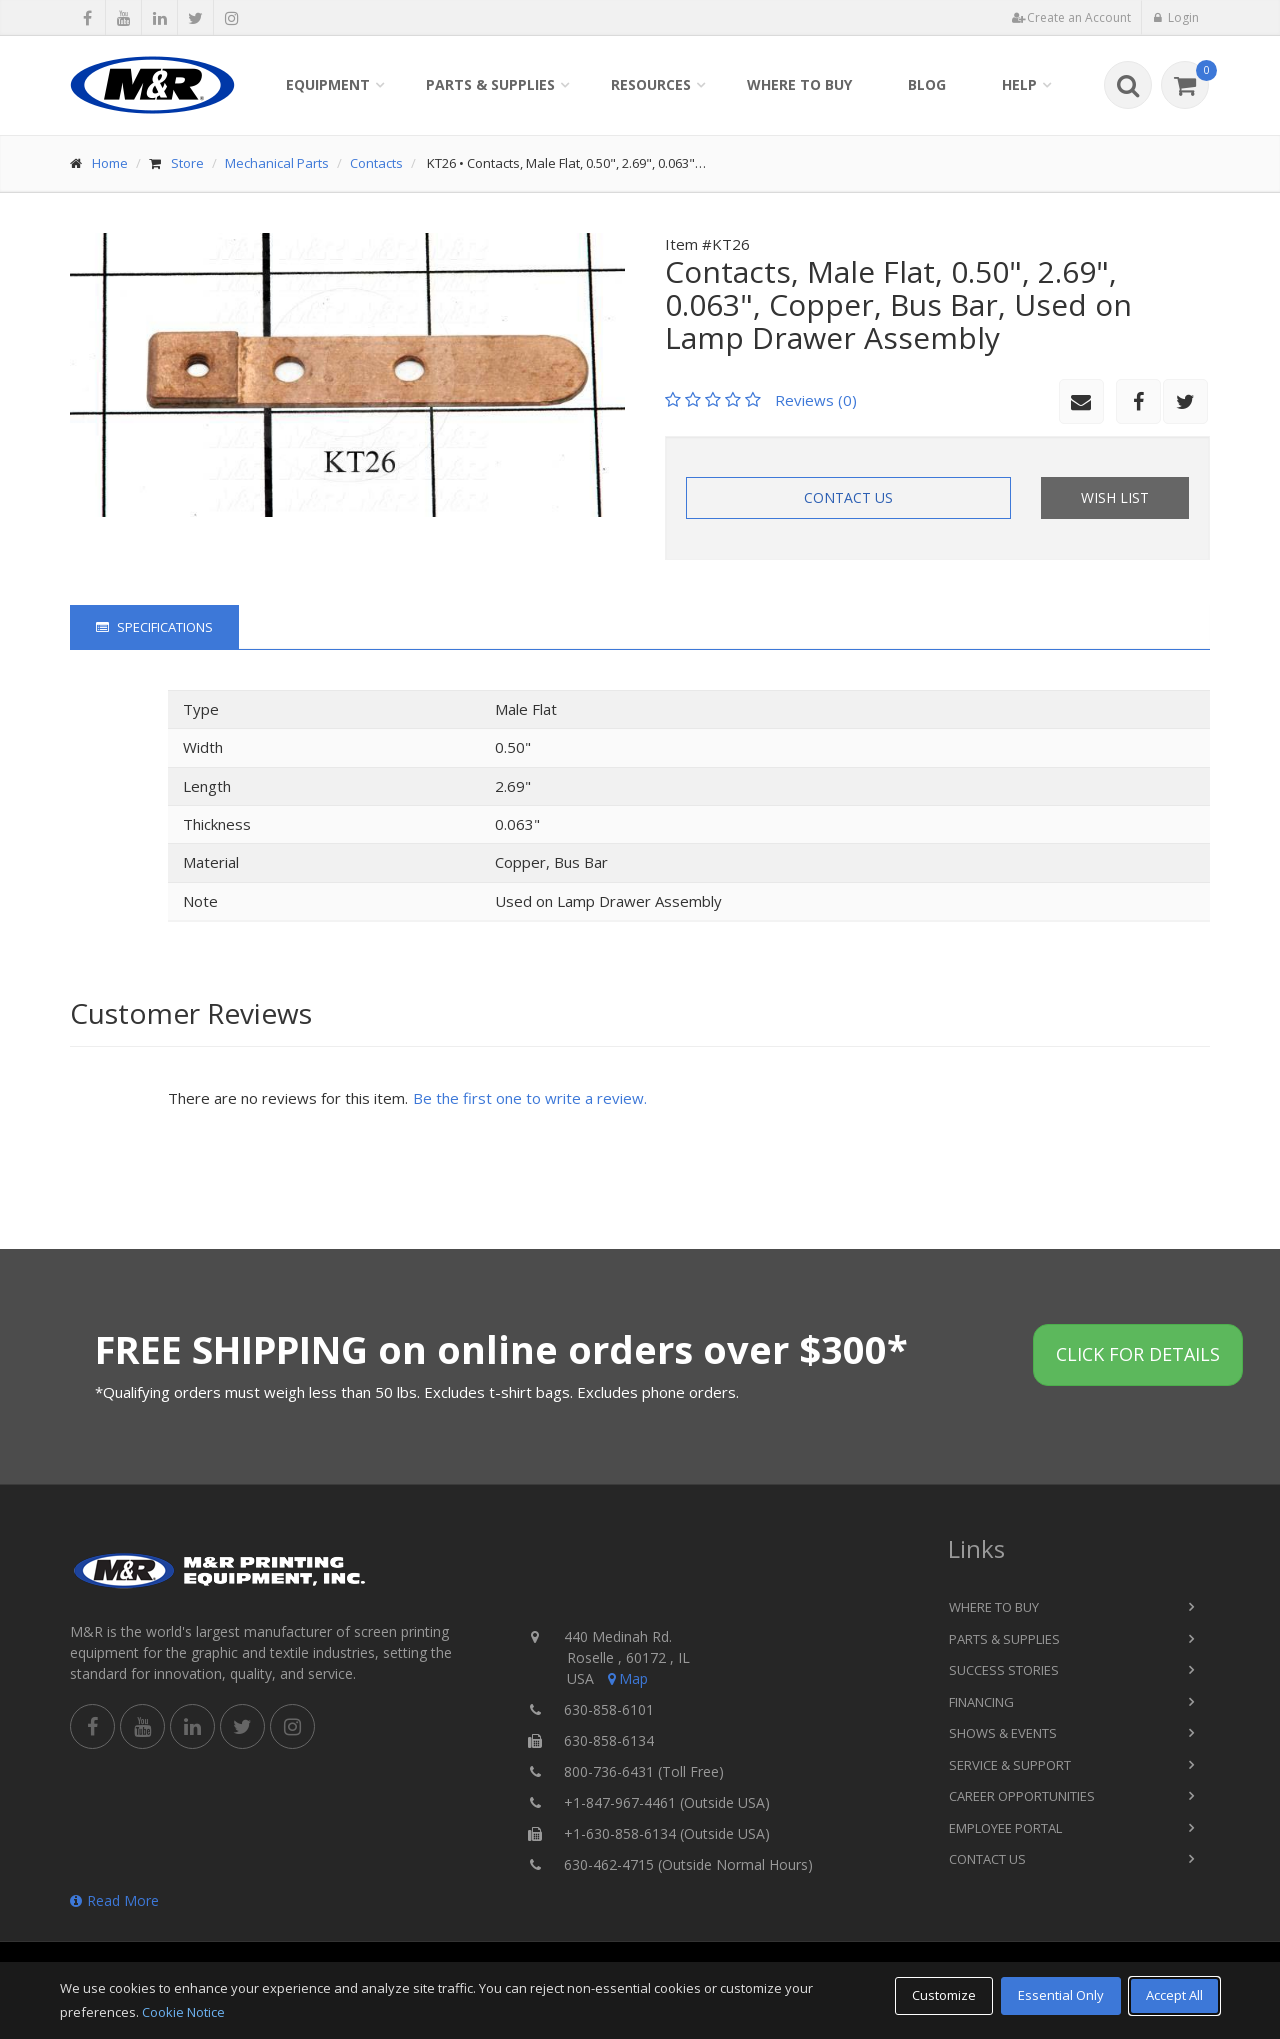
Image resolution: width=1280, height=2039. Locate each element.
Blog (927, 84)
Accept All (1174, 1995)
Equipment (328, 84)
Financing (981, 1702)
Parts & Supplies (490, 84)
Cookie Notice (183, 2012)
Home (110, 163)
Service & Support (1010, 1765)
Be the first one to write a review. (530, 1098)
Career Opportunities (1022, 1796)
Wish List (1115, 497)
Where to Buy (799, 84)
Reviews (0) (816, 400)
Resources (651, 84)
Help (1019, 84)
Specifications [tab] (154, 627)
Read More (114, 1900)
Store (187, 163)
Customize (944, 1995)
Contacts (376, 163)
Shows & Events (1003, 1733)
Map (626, 1678)
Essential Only (1061, 1995)
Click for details (1138, 1354)
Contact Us (848, 497)
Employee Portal (1005, 1828)
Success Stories (1004, 1670)
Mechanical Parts (277, 163)
